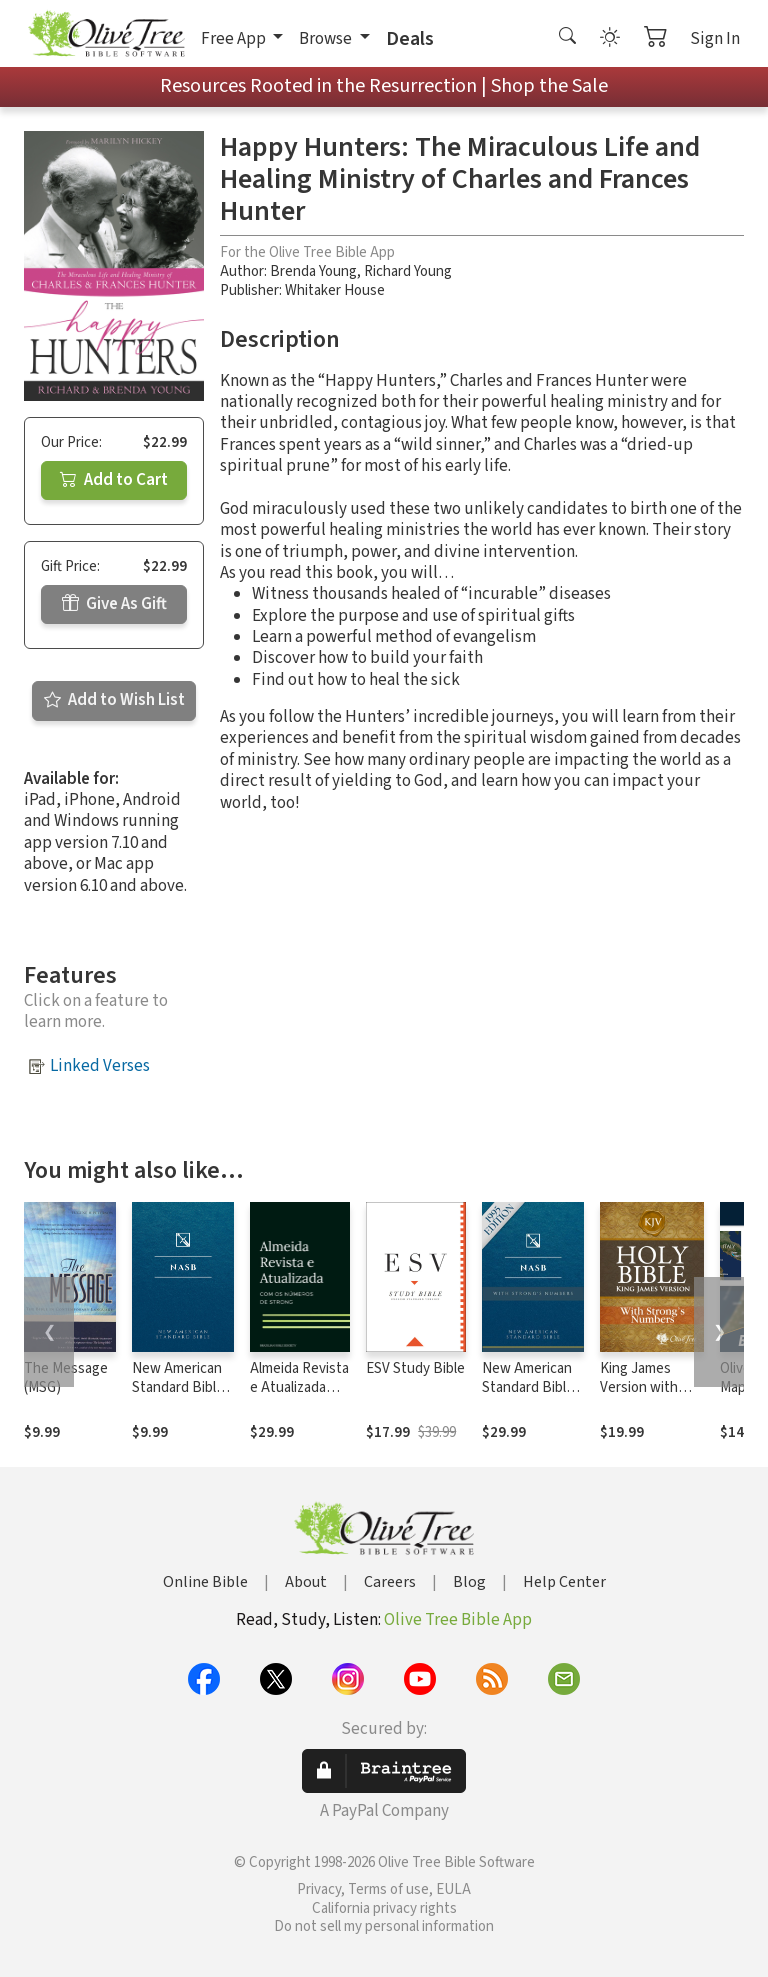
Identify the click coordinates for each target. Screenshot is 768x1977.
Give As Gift (114, 604)
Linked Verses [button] (100, 1066)
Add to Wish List (114, 700)
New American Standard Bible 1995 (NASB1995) (178, 1397)
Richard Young (408, 271)
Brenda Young (313, 271)
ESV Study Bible (415, 1368)
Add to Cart (114, 480)
